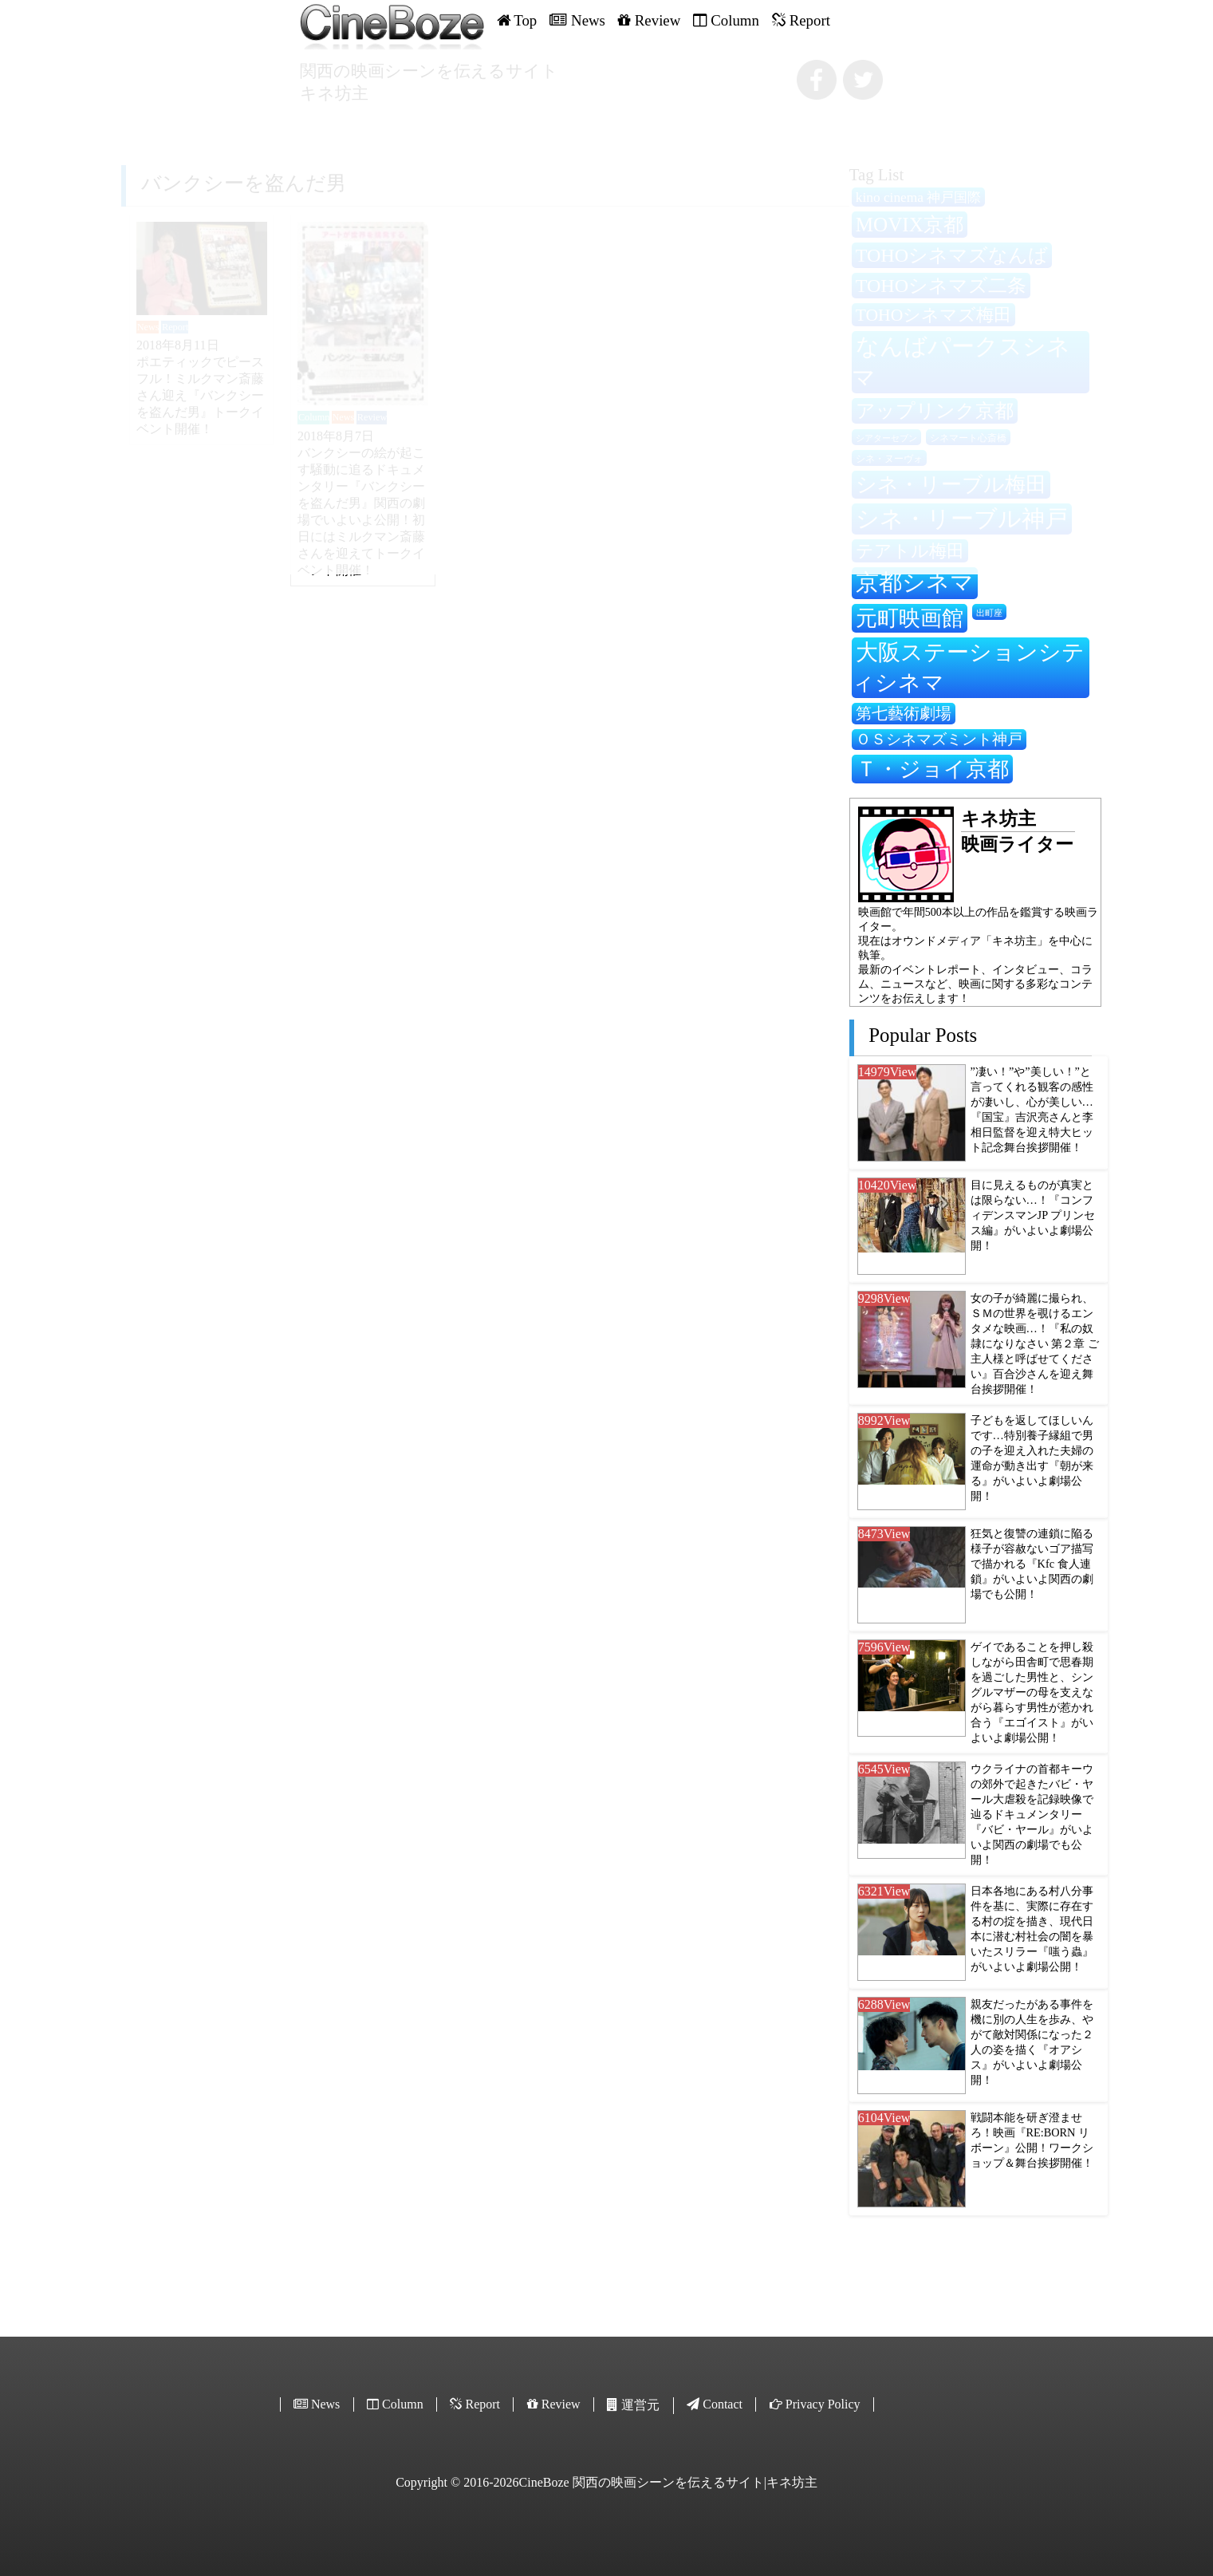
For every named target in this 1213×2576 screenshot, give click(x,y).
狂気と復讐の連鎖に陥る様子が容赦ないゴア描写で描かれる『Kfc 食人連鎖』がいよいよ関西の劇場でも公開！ (1032, 1563)
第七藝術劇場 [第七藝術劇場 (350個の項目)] (903, 713)
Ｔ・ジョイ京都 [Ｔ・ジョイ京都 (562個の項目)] (932, 769)
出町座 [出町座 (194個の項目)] (989, 613)
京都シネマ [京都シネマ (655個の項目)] (915, 582)
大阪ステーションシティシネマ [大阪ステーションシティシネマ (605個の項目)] (968, 667)
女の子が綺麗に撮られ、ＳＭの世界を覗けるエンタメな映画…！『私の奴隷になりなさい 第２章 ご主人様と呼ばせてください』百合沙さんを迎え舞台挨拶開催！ (1035, 1343)
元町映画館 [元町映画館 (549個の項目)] (909, 618)
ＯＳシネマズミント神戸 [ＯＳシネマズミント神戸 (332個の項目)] (939, 739)
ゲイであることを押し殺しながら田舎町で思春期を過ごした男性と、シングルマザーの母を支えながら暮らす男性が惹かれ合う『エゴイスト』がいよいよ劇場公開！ (1032, 1692)
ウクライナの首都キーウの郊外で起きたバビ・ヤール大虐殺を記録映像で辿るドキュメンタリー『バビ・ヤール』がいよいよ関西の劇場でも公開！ (1032, 1814)
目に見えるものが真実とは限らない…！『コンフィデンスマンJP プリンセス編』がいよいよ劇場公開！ (1033, 1215)
